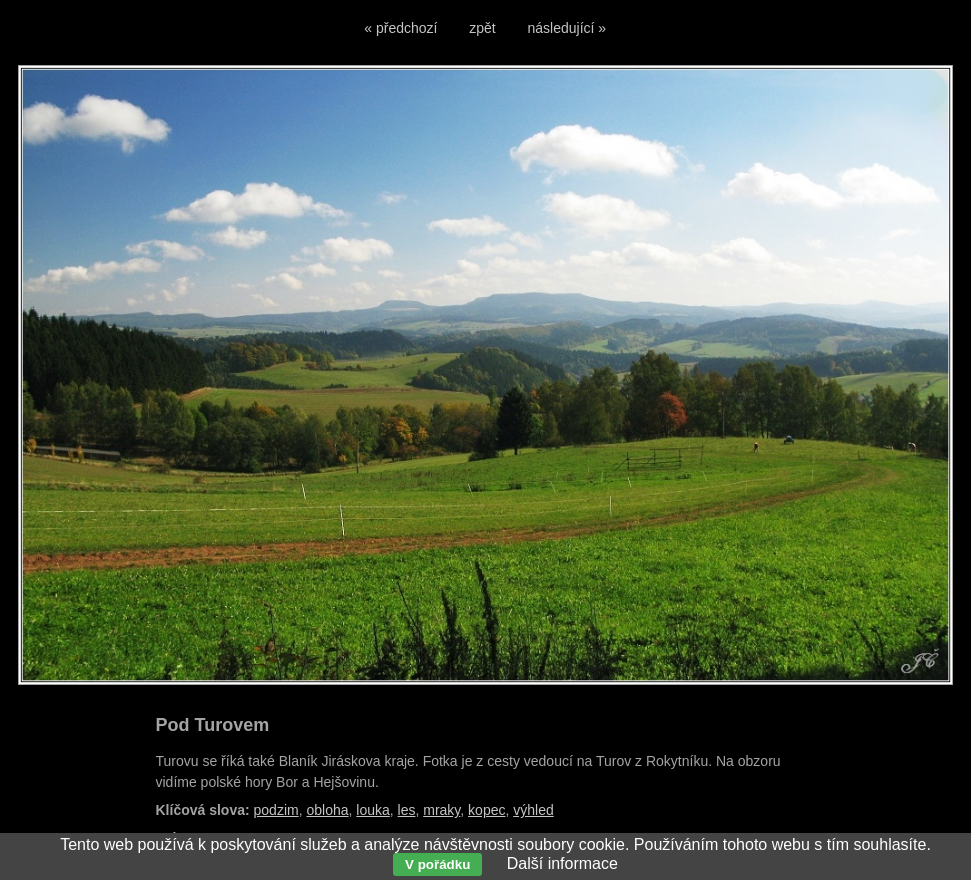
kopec (486, 810)
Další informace (562, 863)
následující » (567, 28)
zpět (482, 28)
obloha (327, 810)
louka (372, 810)
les (407, 810)
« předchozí (400, 28)
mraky (441, 810)
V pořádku (437, 864)
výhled (533, 810)
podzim (276, 810)
